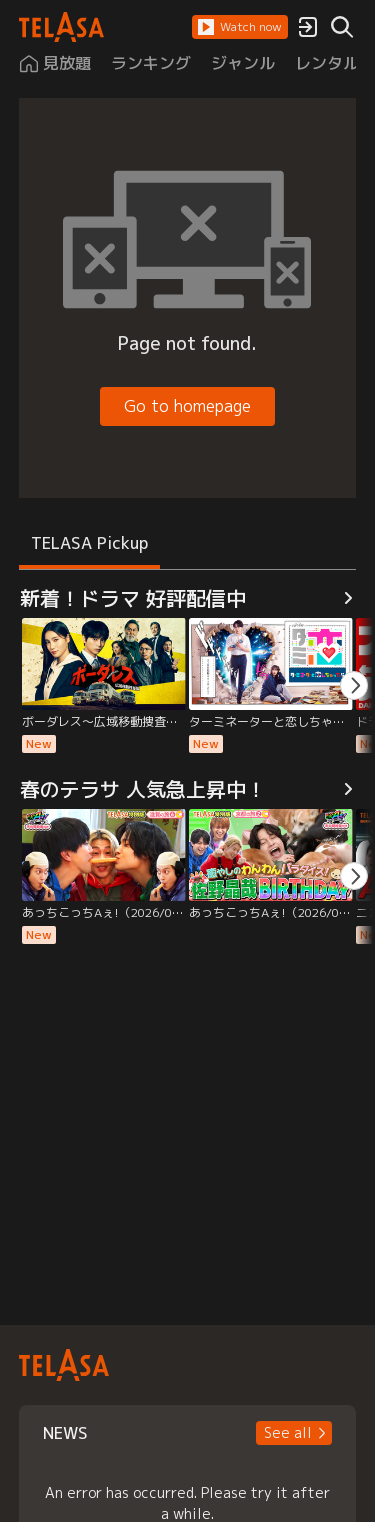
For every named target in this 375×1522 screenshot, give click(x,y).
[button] (240, 27)
